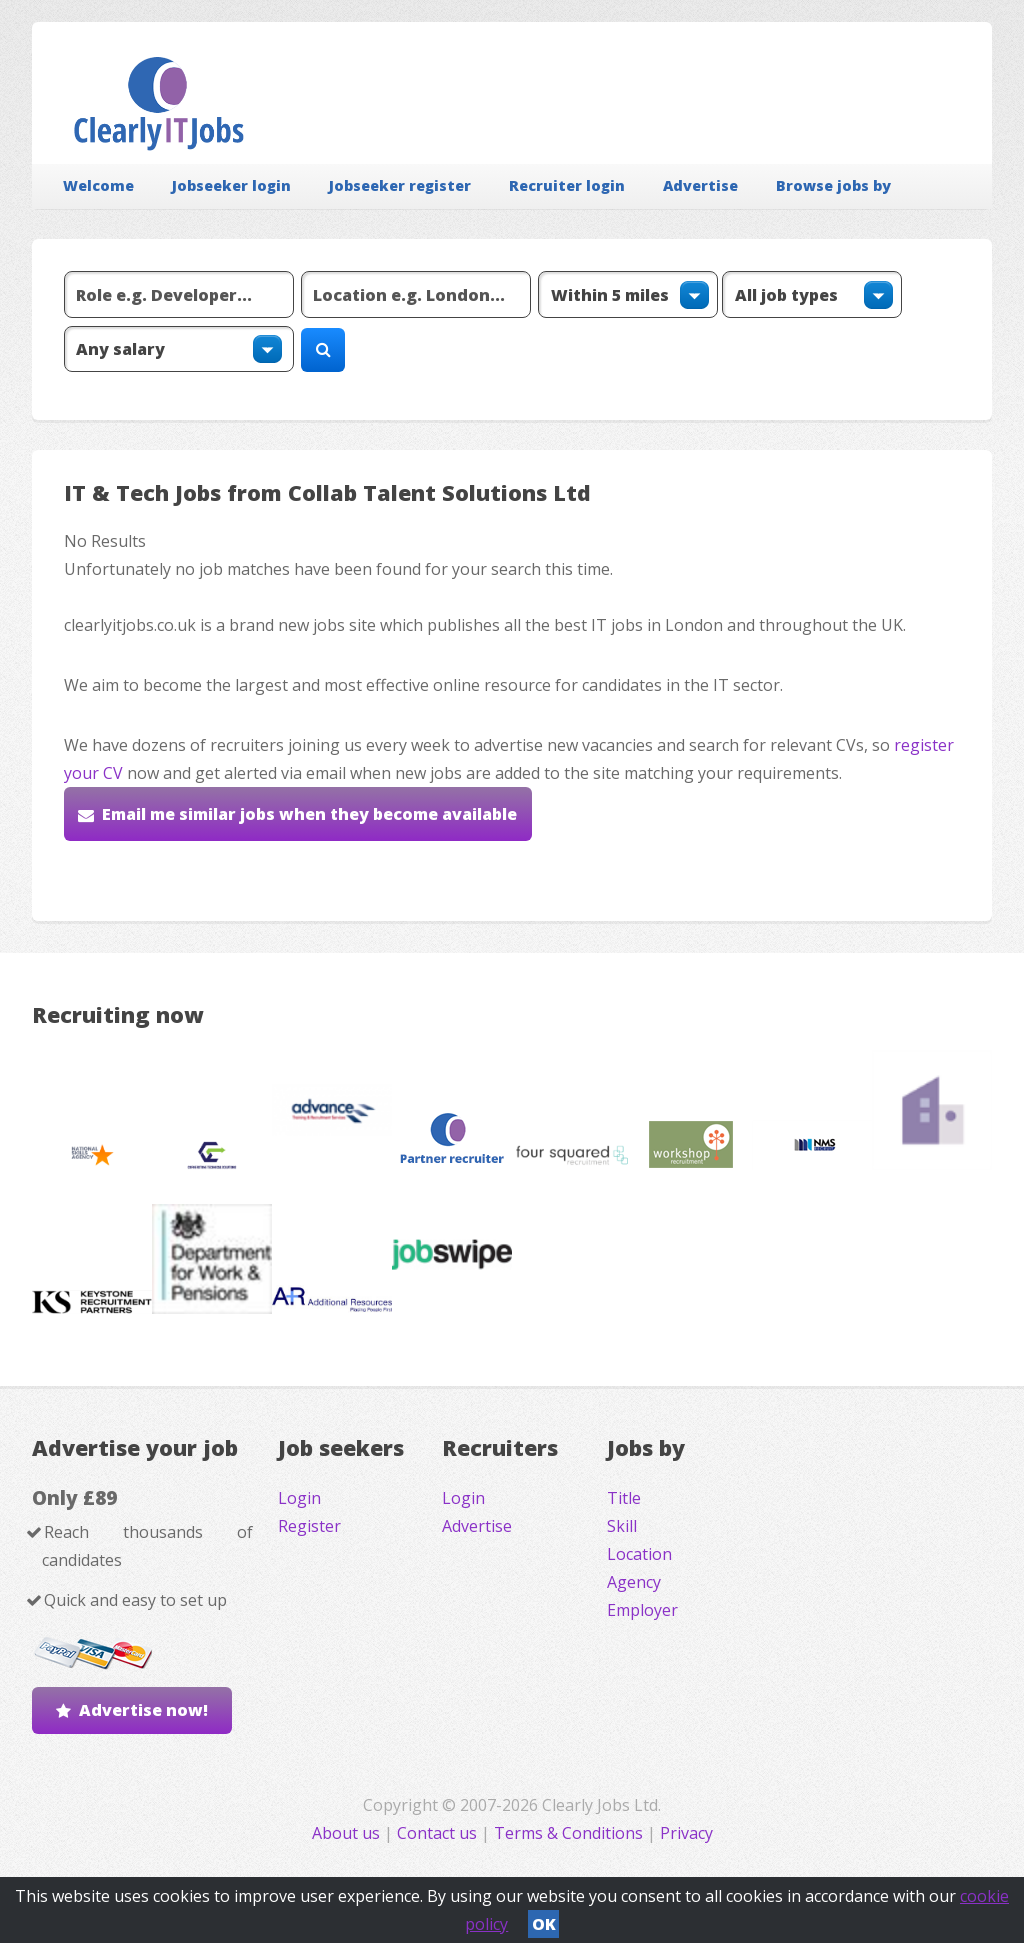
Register (309, 1526)
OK (544, 1924)
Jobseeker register (400, 185)
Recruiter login (567, 185)
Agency (634, 1582)
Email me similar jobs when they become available (309, 814)
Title (624, 1498)
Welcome (98, 185)
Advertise (700, 185)
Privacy (686, 1833)
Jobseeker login (231, 185)
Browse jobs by (833, 185)
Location (639, 1554)
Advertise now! (143, 1710)
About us (348, 1833)
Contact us (439, 1833)
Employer (642, 1610)
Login (299, 1498)
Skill (622, 1526)
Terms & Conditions (568, 1833)
